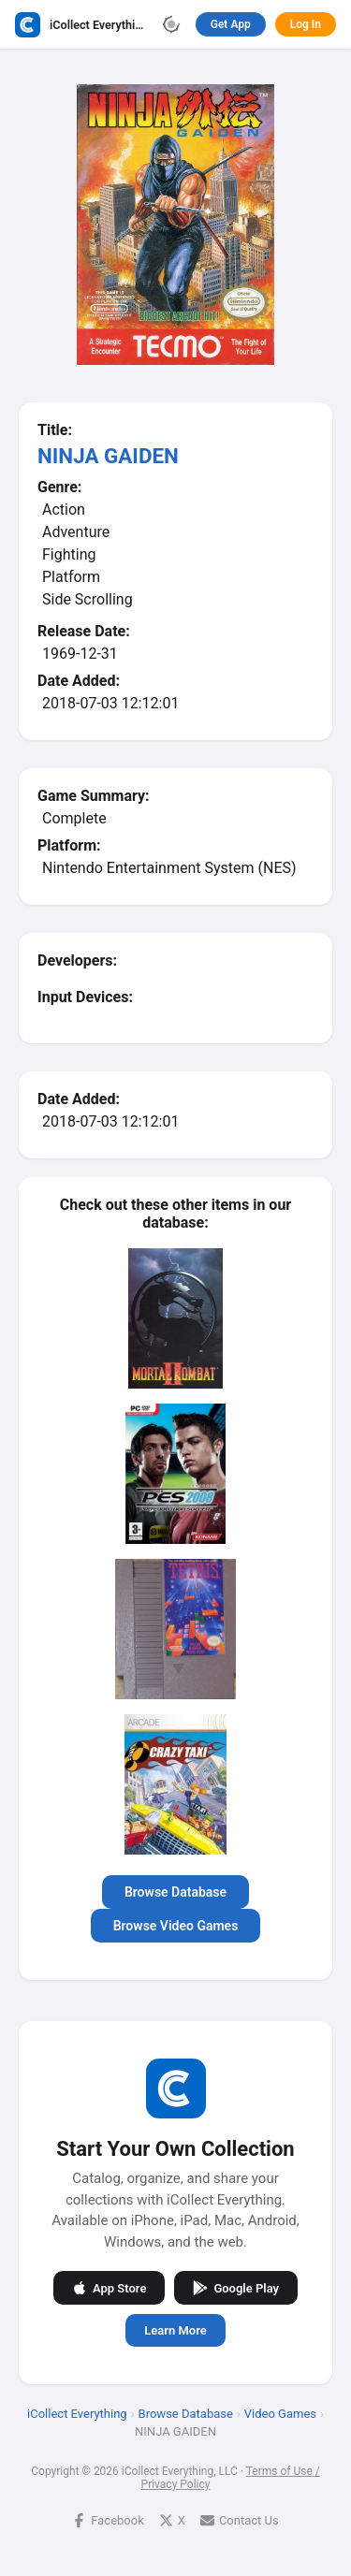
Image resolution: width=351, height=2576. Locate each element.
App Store (109, 2287)
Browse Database (175, 1892)
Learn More (175, 2330)
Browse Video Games (176, 1925)
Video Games (280, 2414)
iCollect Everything (77, 2414)
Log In (305, 24)
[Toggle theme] (171, 24)
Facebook (107, 2520)
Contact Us (239, 2520)
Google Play (236, 2287)
